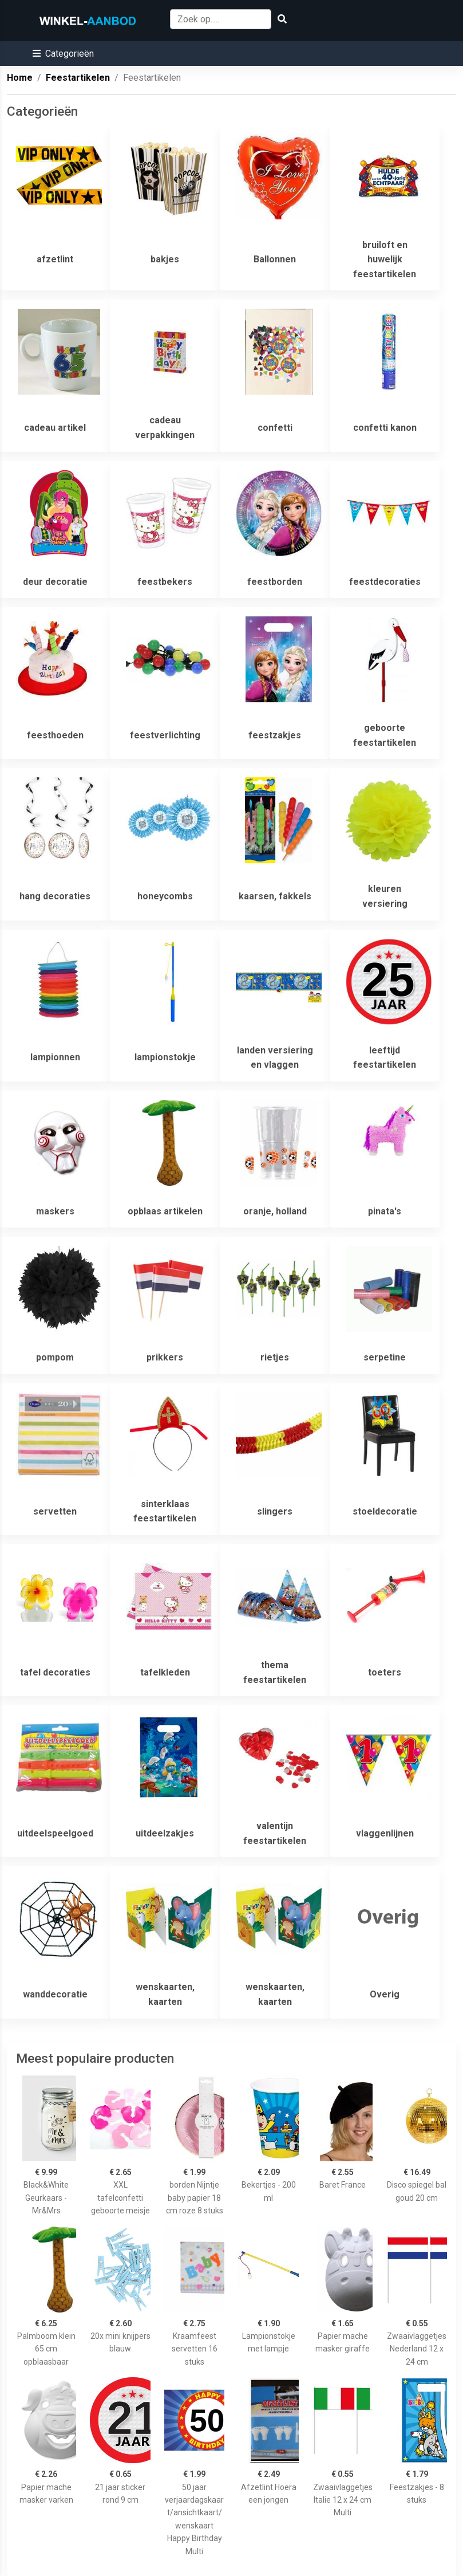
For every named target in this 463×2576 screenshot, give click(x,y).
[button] (63, 53)
